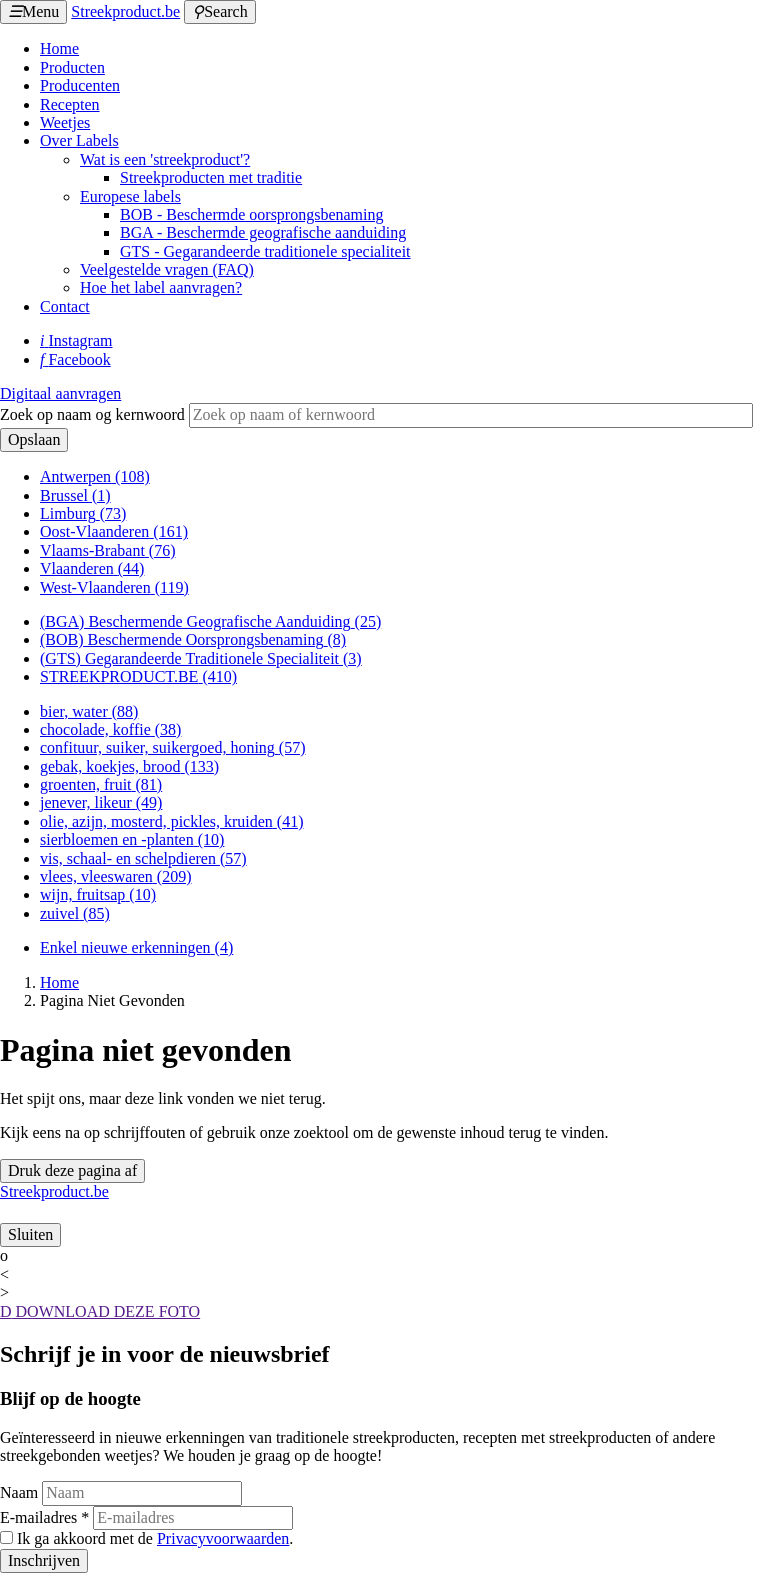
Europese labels (130, 196)
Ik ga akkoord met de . (155, 1538)
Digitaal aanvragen (60, 393)
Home (59, 48)
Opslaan (34, 439)
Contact (65, 306)
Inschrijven (44, 1560)
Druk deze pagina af (72, 1170)
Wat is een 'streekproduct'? (165, 159)
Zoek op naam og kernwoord (92, 414)
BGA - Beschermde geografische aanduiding (263, 232)
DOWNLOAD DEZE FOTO (100, 1311)
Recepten (70, 104)
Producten (72, 67)
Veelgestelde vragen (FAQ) (167, 269)
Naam (19, 1492)
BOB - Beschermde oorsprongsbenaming (252, 214)
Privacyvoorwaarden (223, 1538)
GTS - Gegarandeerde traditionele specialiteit (265, 251)
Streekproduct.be (125, 11)
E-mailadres (44, 1517)
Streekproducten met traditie (211, 177)
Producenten (80, 85)
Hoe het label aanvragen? (161, 287)
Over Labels (79, 140)
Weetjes (65, 122)
